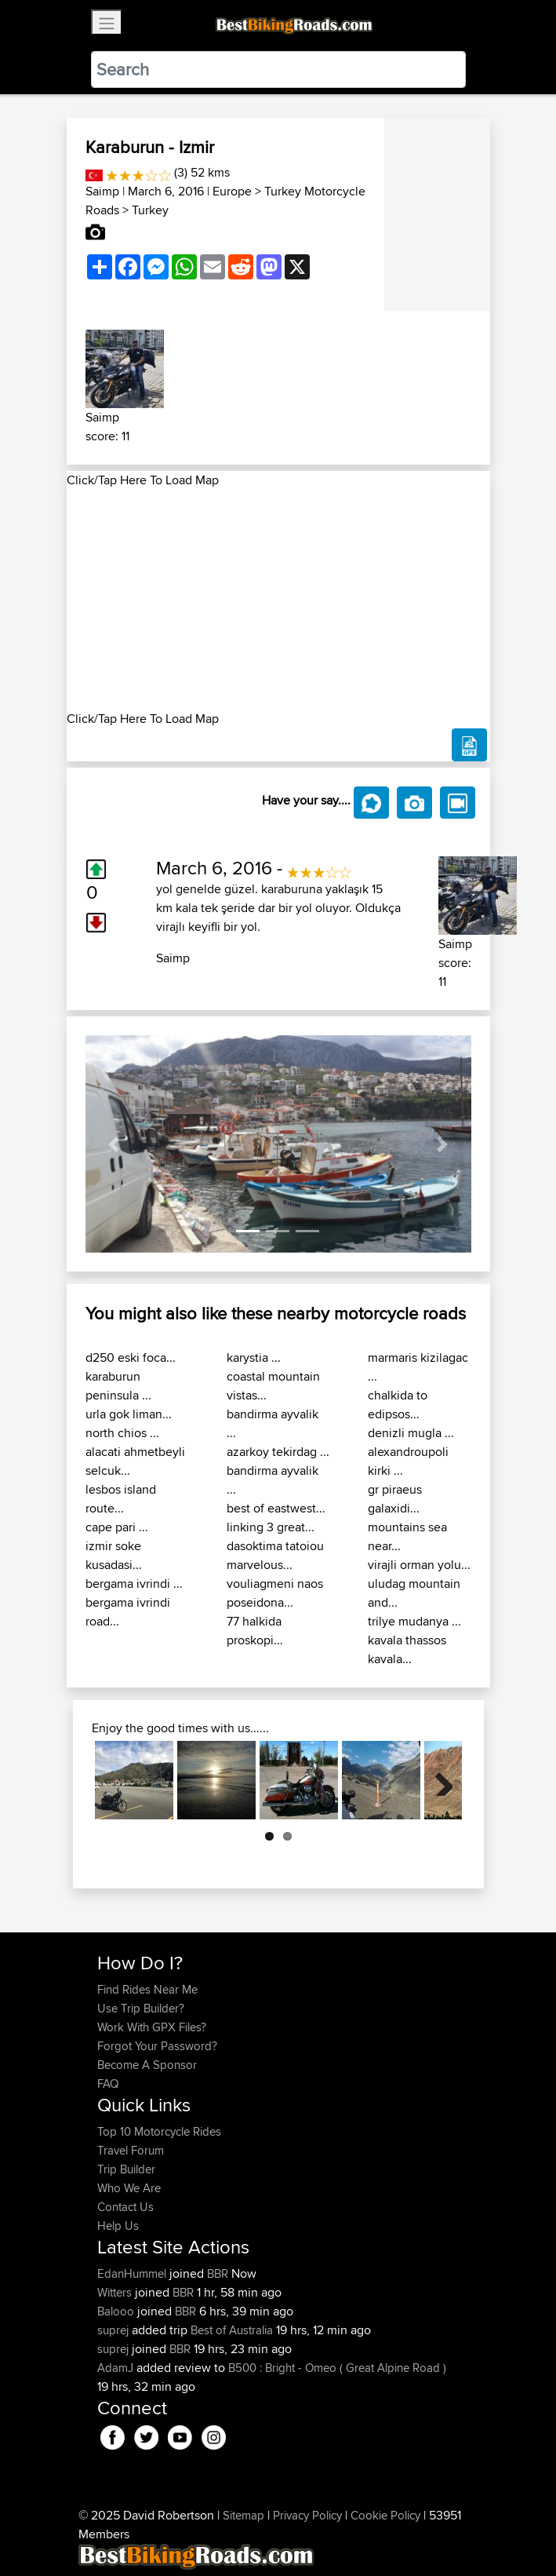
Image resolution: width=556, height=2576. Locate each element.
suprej (114, 2330)
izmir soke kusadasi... (113, 1555)
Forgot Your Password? (157, 2046)
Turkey (150, 210)
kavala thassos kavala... (407, 1649)
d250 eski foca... (130, 1357)
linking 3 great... (270, 1527)
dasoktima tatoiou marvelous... (275, 1555)
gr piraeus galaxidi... (395, 1498)
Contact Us (125, 2206)
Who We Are (129, 2188)
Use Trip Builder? (140, 2008)
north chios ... (122, 1433)
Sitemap (243, 2515)
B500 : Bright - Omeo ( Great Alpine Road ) (337, 2367)
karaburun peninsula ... (118, 1385)
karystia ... (254, 1357)
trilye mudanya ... (414, 1621)
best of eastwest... (276, 1508)
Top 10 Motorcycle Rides (159, 2131)
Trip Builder (126, 2169)
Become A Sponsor (147, 2064)
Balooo (117, 2311)
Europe (232, 191)
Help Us (118, 2225)
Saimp (102, 191)
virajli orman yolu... (419, 1565)
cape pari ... (116, 1527)
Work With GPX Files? (151, 2027)
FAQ (107, 2083)
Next (438, 1780)
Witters (116, 2292)
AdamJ (116, 2367)
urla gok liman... (128, 1414)
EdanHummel (133, 2273)
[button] (114, 1144)
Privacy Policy (307, 2515)
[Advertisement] (278, 600)
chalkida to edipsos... (397, 1404)
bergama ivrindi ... (134, 1583)
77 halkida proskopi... (255, 1630)
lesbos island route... (120, 1498)
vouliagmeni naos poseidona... (275, 1592)
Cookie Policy (385, 2515)
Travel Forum (130, 2150)
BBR (217, 2273)
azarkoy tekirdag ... (278, 1452)
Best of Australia (232, 2330)
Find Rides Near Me (147, 1989)
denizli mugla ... (411, 1433)
